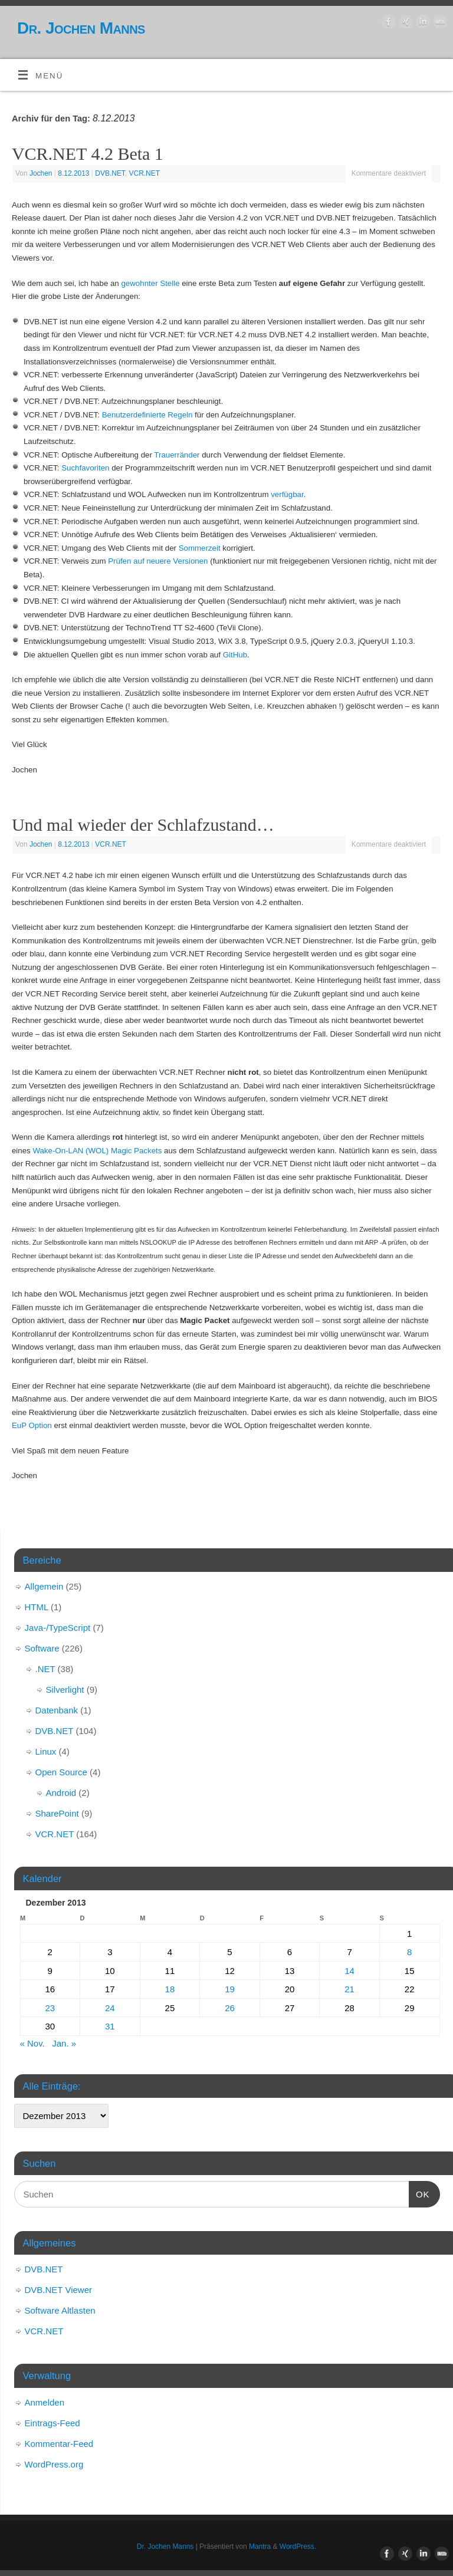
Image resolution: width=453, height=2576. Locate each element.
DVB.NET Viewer (59, 2290)
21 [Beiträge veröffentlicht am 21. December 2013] (349, 1989)
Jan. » (64, 2043)
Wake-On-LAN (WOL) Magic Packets (97, 1150)
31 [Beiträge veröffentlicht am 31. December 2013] (110, 2026)
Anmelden (45, 2402)
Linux (46, 1751)
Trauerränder (176, 454)
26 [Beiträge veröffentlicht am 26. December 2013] (230, 2008)
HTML (36, 1607)
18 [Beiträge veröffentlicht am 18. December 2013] (170, 1989)
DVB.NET (110, 173)
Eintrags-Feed (52, 2423)
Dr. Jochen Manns (81, 28)
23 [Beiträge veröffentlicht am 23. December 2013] (50, 2008)
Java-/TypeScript (58, 1628)
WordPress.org (54, 2464)
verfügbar (287, 494)
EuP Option (32, 1425)
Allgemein (44, 1586)
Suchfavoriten (85, 467)
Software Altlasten (60, 2310)
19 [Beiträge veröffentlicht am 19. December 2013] (230, 1989)
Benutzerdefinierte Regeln (147, 414)
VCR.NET (144, 173)
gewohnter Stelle (150, 283)
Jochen (40, 173)
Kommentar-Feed (59, 2444)
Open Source (61, 1772)
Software (42, 1648)
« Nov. (32, 2043)
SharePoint (57, 1813)
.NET (45, 1669)
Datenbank (56, 1710)
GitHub (235, 654)
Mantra (260, 2546)
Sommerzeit (200, 548)
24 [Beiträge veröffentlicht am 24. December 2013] (110, 2008)
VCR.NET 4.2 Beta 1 (87, 153)
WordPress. (298, 2546)
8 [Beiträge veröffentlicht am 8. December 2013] (409, 1952)
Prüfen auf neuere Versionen (158, 561)
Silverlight (65, 1690)
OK (419, 2192)
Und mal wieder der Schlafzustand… (143, 824)
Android (61, 1793)
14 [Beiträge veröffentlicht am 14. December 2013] (349, 1971)
